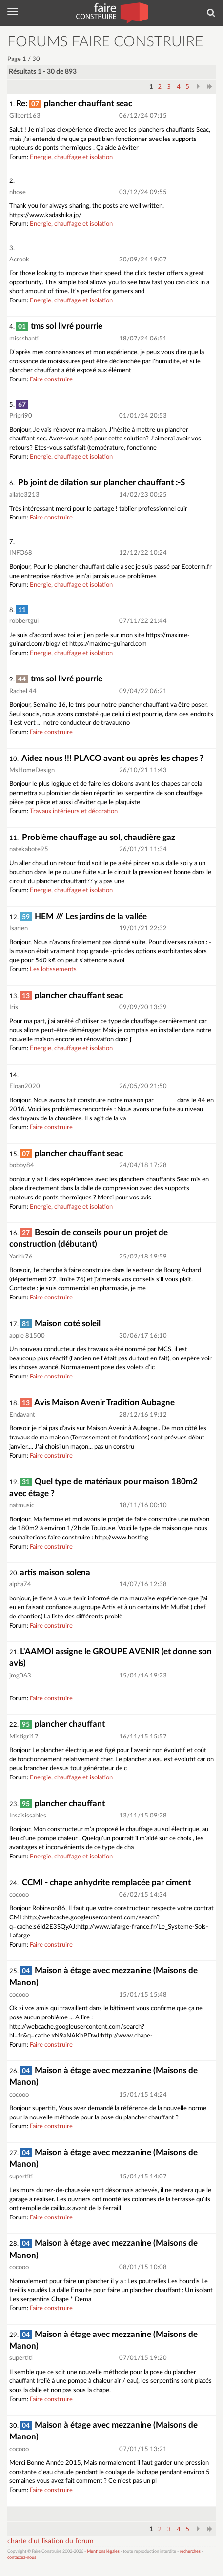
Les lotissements (53, 969)
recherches (190, 2551)
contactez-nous (21, 2558)
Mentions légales (103, 2551)
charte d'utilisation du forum (50, 2541)
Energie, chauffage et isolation (71, 157)
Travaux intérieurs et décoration (74, 811)
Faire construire (51, 380)
